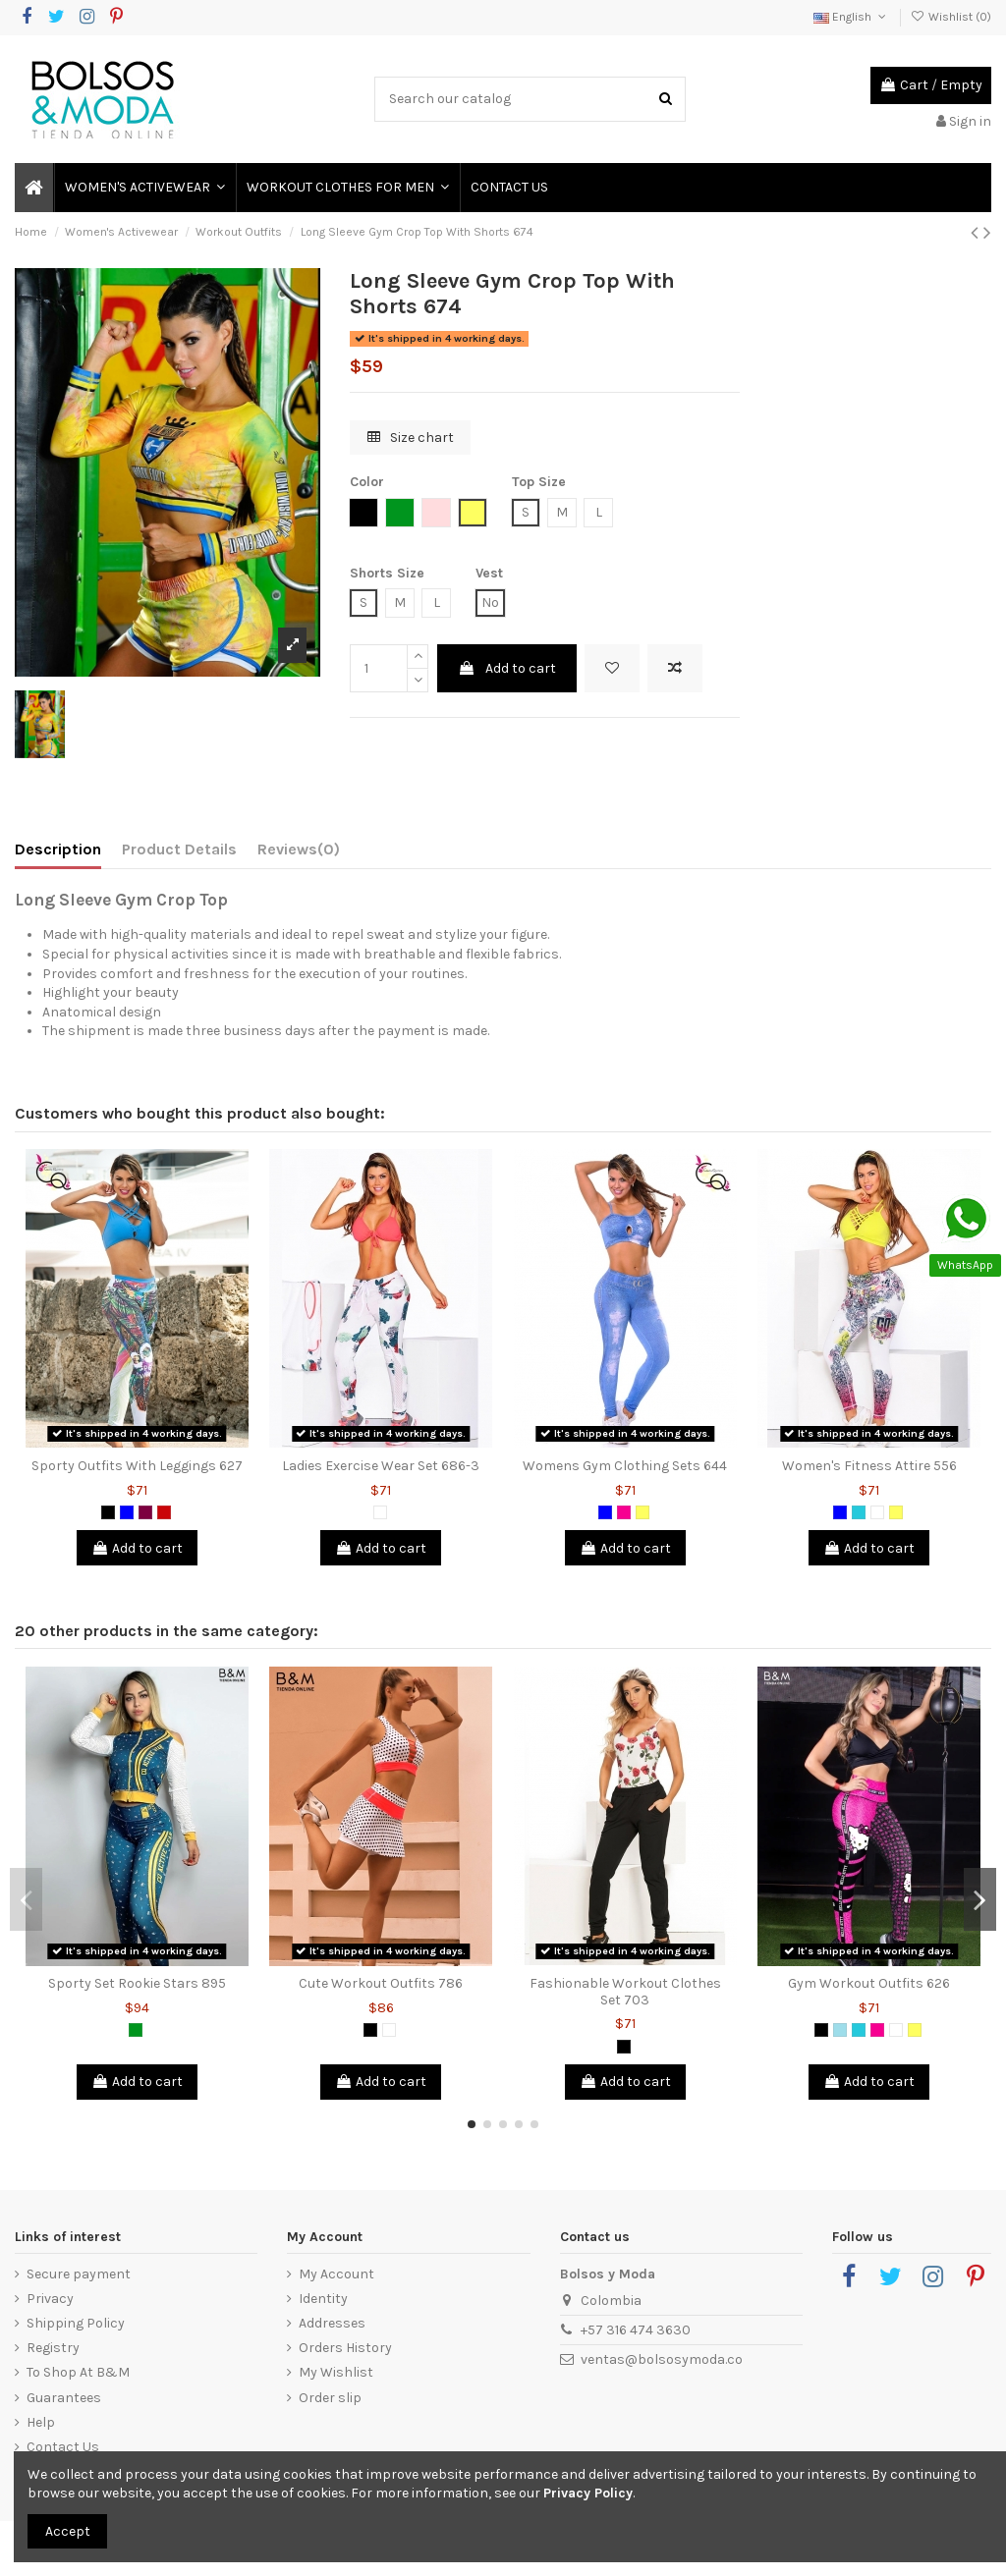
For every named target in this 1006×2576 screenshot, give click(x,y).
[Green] (135, 2030)
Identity (323, 2298)
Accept (67, 2531)
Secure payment (79, 2274)
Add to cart (507, 668)
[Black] (108, 1512)
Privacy (50, 2298)
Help (41, 2422)
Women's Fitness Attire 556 (869, 1465)
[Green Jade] (859, 1512)
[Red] (164, 1512)
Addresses (332, 2323)
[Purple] (145, 1512)
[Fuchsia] (624, 1512)
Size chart (410, 437)
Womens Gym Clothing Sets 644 (625, 1465)
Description (58, 849)
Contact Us (63, 2447)
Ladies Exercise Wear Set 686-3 (380, 1465)
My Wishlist (336, 2372)
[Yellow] (642, 1512)
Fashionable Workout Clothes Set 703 (625, 1991)
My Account (336, 2274)
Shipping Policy (76, 2323)
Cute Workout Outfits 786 (381, 1983)
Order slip (330, 2397)
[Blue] (127, 1512)
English (851, 17)
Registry (53, 2347)
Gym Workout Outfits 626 (869, 1983)
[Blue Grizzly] (840, 2030)
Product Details (179, 849)
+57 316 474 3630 (636, 2330)
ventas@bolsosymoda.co (662, 2359)
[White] (380, 1512)
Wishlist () (951, 17)
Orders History (345, 2347)
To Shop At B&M (78, 2372)
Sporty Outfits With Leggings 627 (137, 1465)
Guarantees (64, 2397)
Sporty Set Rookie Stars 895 (137, 1983)
